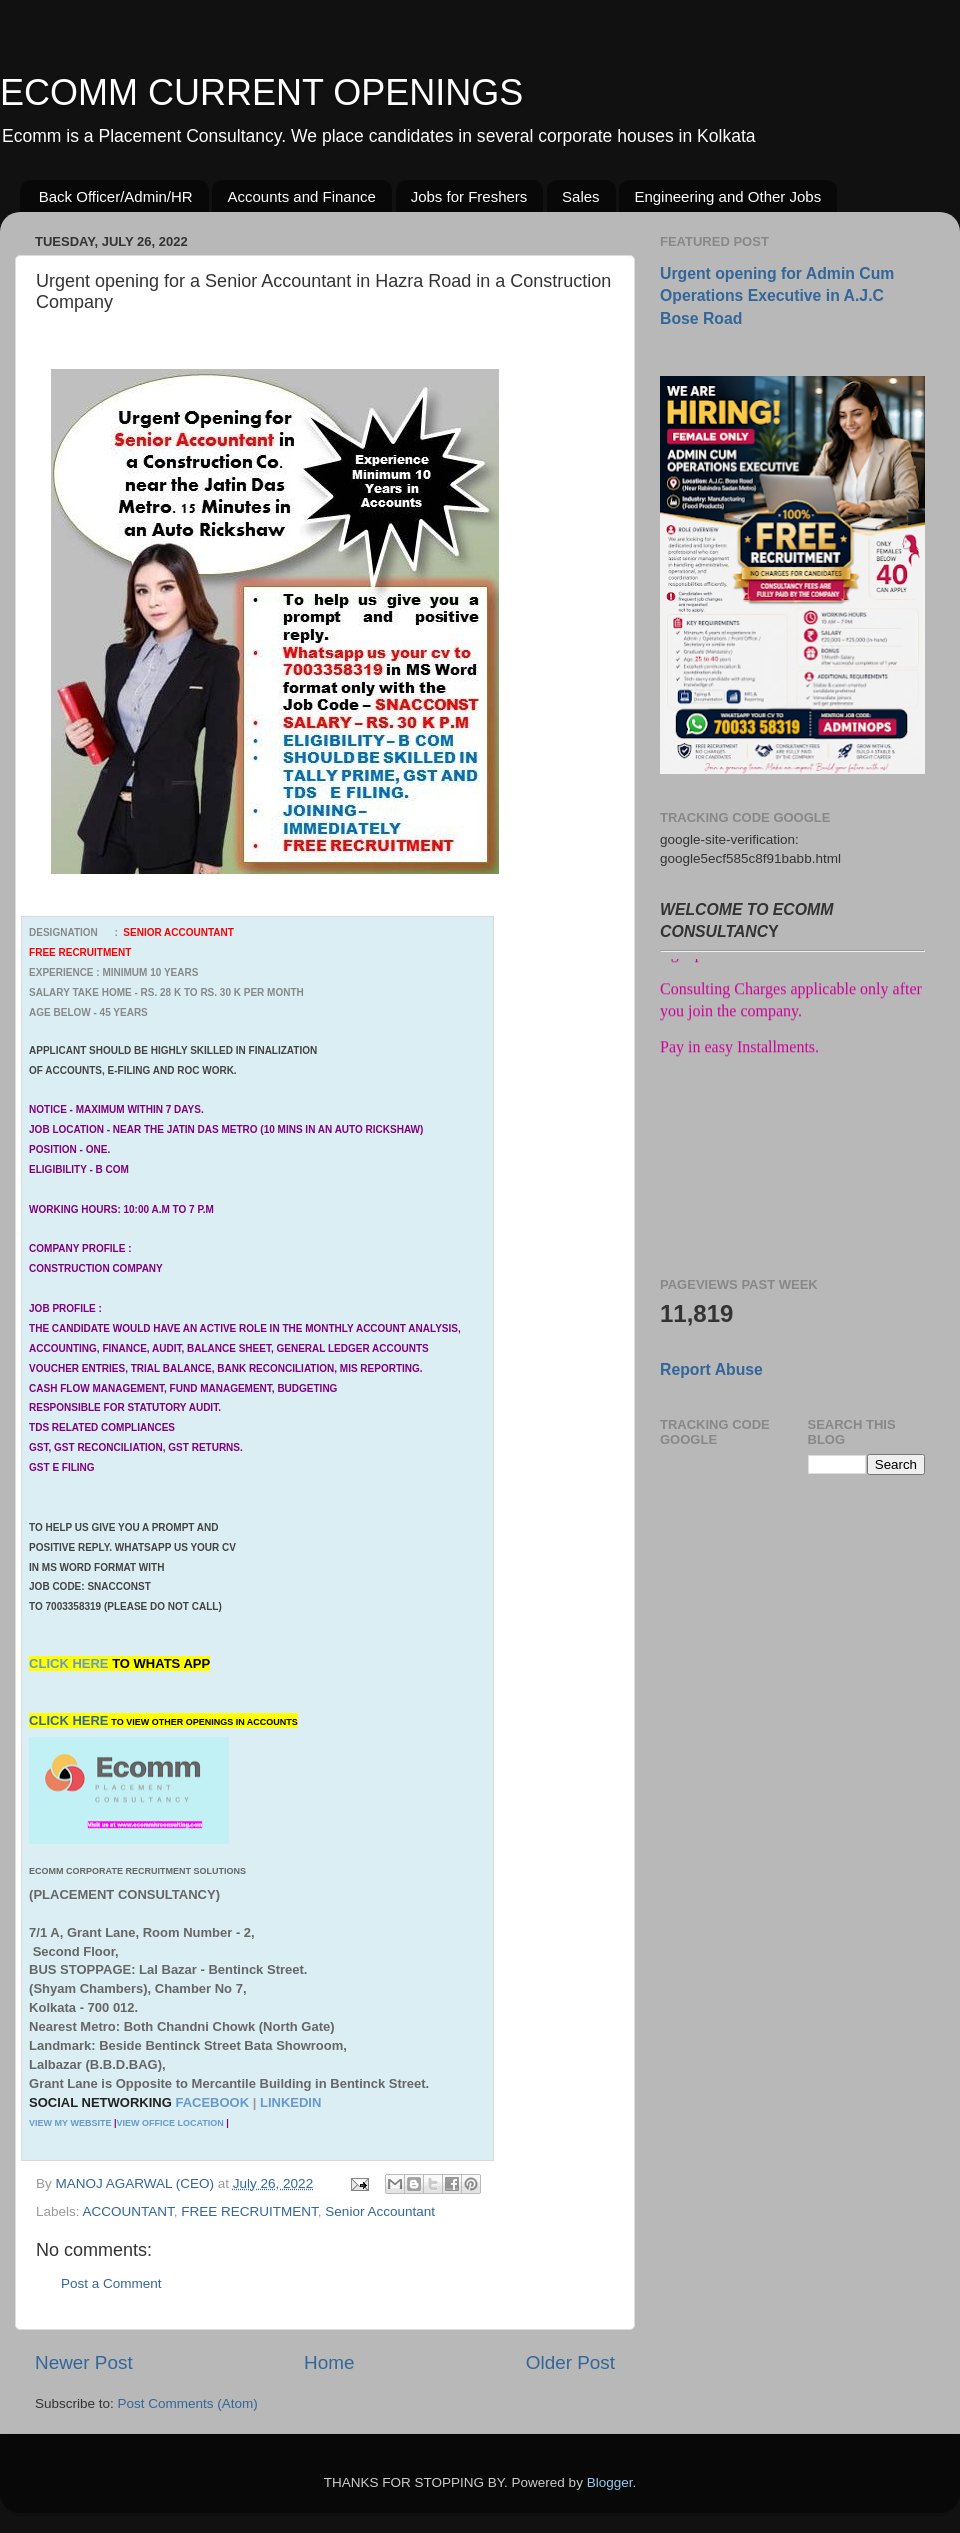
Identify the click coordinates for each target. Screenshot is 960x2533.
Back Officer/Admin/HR (116, 196)
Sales (581, 196)
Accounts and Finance (301, 196)
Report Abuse (711, 1369)
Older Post (570, 2362)
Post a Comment (111, 2283)
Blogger (610, 2482)
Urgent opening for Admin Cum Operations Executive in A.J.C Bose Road (777, 295)
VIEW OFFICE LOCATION (169, 2123)
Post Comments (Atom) (188, 2403)
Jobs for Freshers (469, 196)
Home (329, 2362)
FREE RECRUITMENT (249, 2211)
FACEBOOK (212, 2102)
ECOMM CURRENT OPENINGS (261, 92)
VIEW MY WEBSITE (70, 2123)
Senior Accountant (380, 2211)
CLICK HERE (70, 1663)
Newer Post (84, 2362)
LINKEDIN (290, 2102)
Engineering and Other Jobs (727, 196)
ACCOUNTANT (128, 2211)
